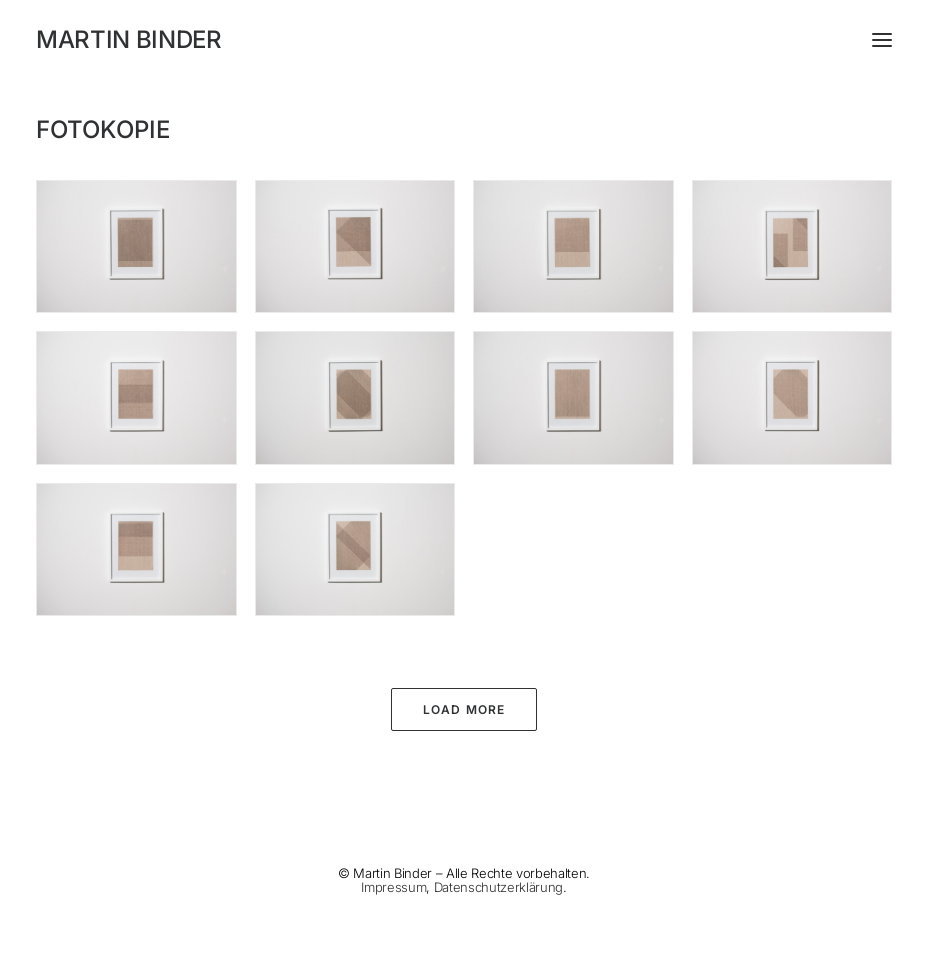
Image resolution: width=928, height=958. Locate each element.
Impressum (393, 887)
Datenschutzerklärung (498, 887)
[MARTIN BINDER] (464, 40)
